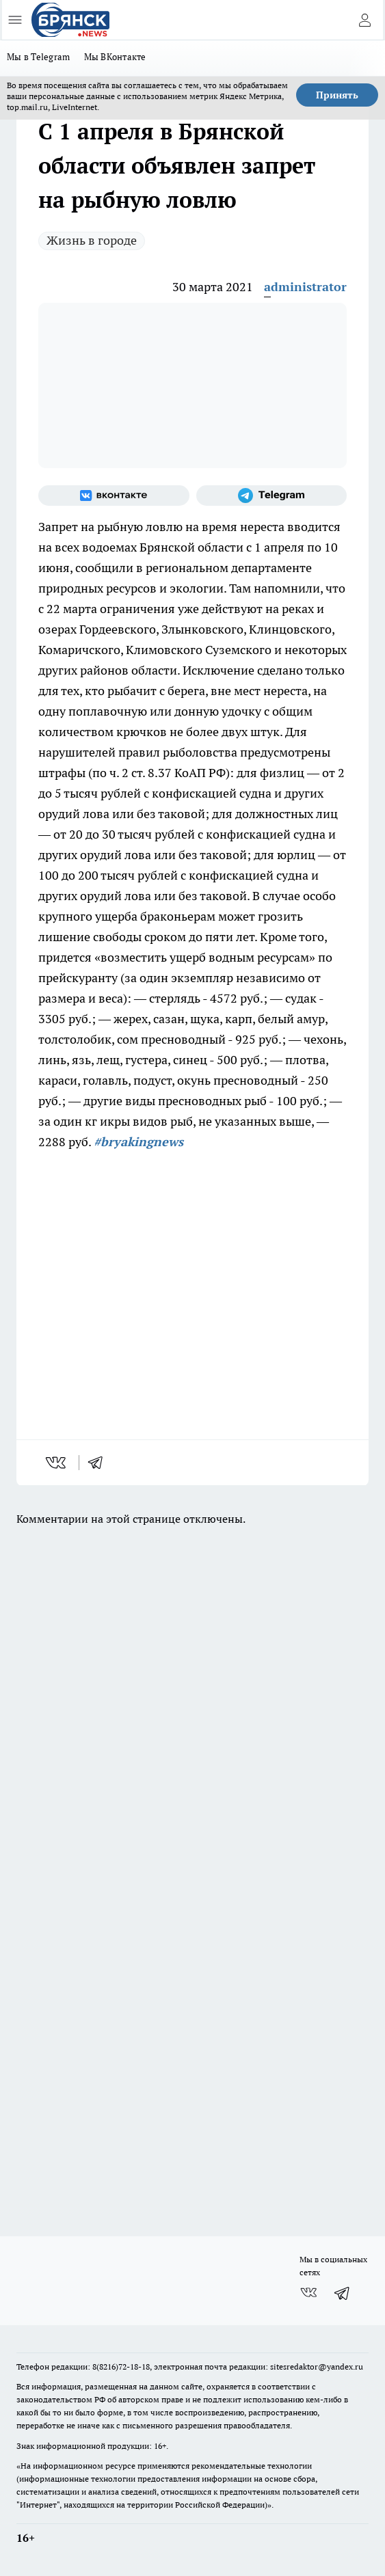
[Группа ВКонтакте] (113, 495)
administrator (305, 287)
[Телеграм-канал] (271, 495)
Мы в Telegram (38, 57)
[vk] (57, 1462)
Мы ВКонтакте (115, 57)
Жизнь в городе (92, 240)
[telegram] (100, 1462)
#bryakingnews (138, 1142)
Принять (337, 95)
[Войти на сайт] (364, 19)
